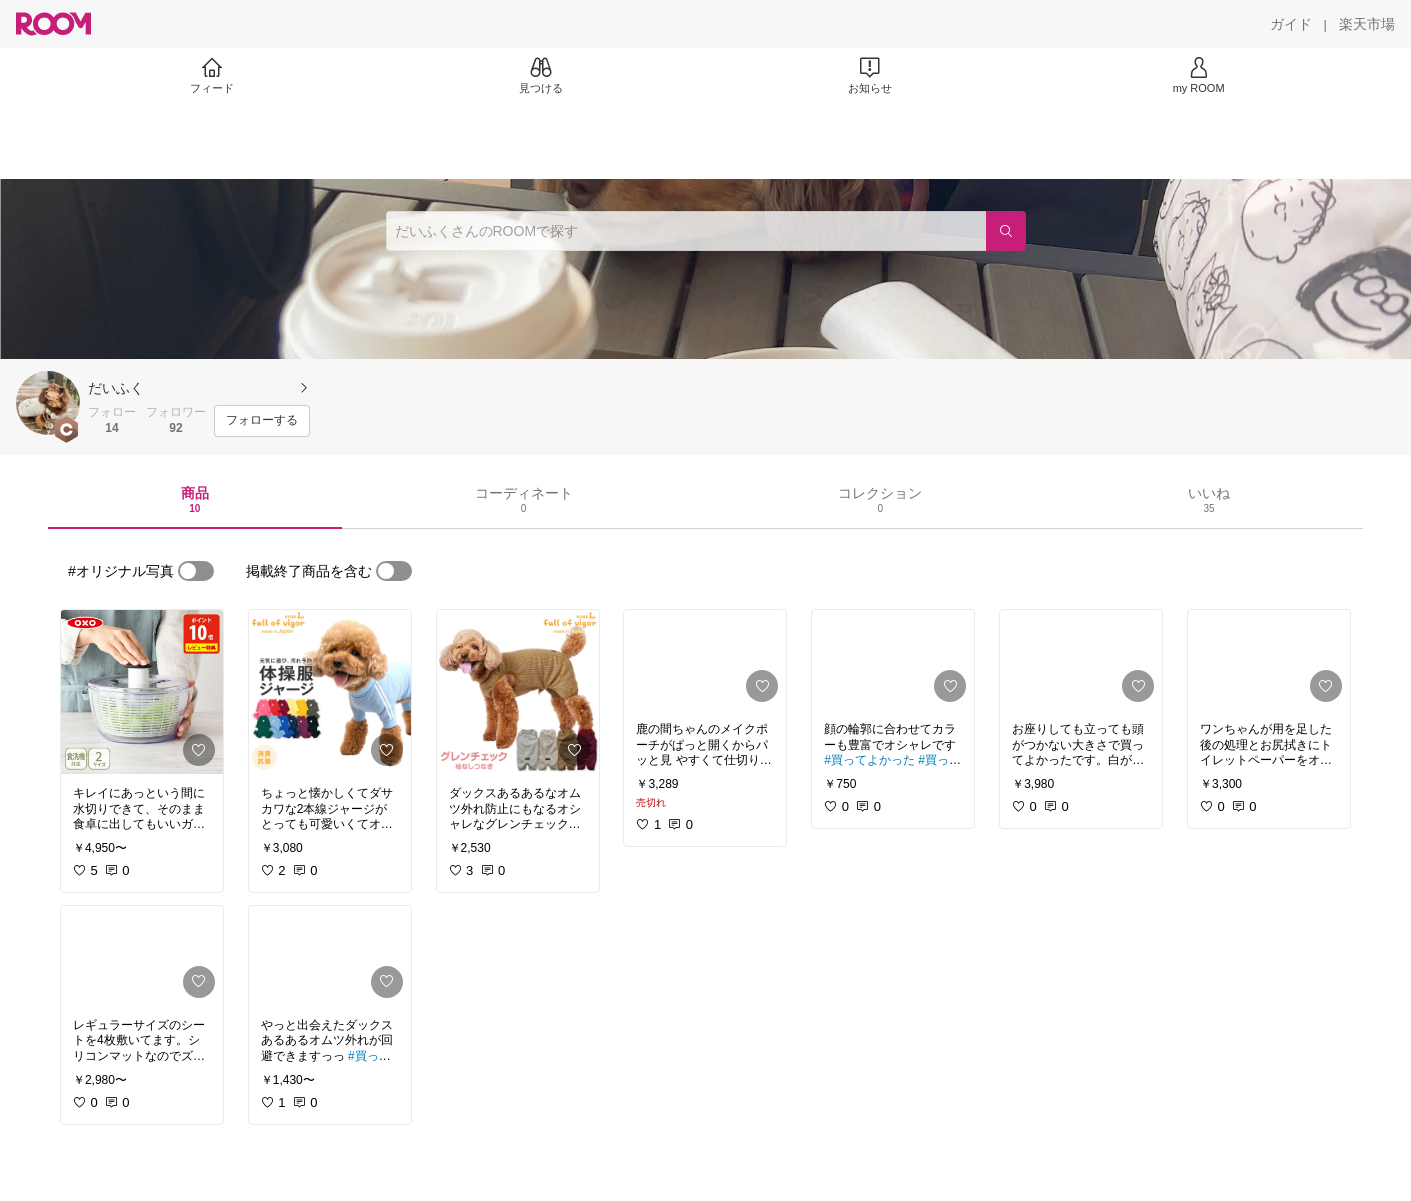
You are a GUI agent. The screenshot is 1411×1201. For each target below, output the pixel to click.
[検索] (1006, 231)
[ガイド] (1291, 24)
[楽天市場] (1367, 24)
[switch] (196, 571)
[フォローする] (262, 421)
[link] (142, 692)
